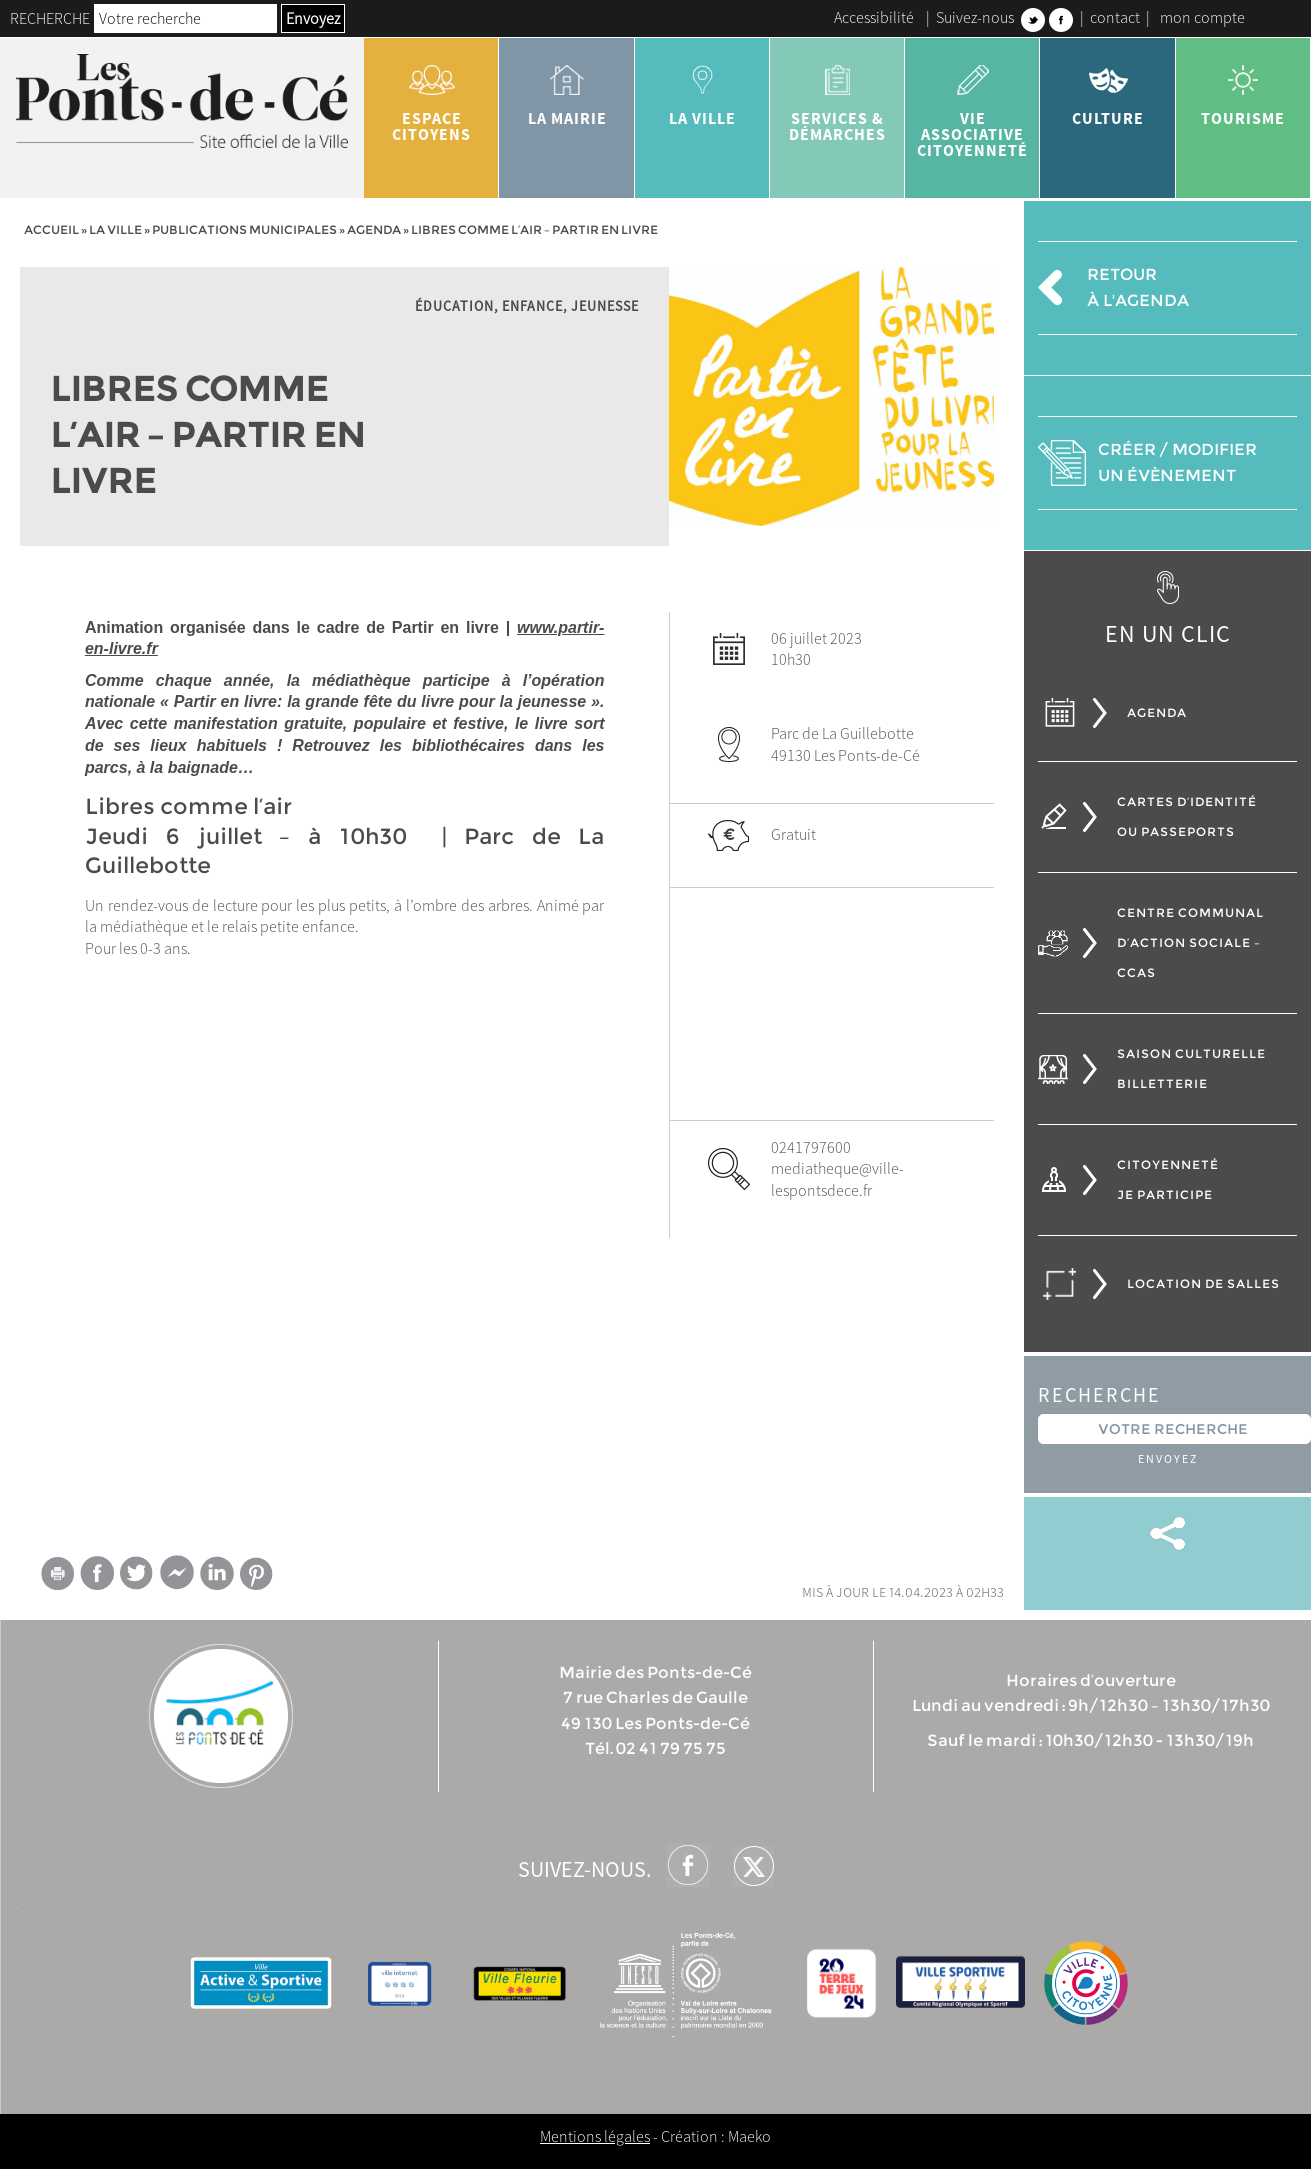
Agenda (374, 229)
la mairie (566, 88)
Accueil (51, 229)
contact (1115, 17)
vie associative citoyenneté (972, 104)
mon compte (1202, 17)
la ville (702, 88)
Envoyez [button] (313, 18)
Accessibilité (874, 17)
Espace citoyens (431, 96)
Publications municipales (244, 229)
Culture (1107, 88)
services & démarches (837, 96)
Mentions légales (595, 2136)
